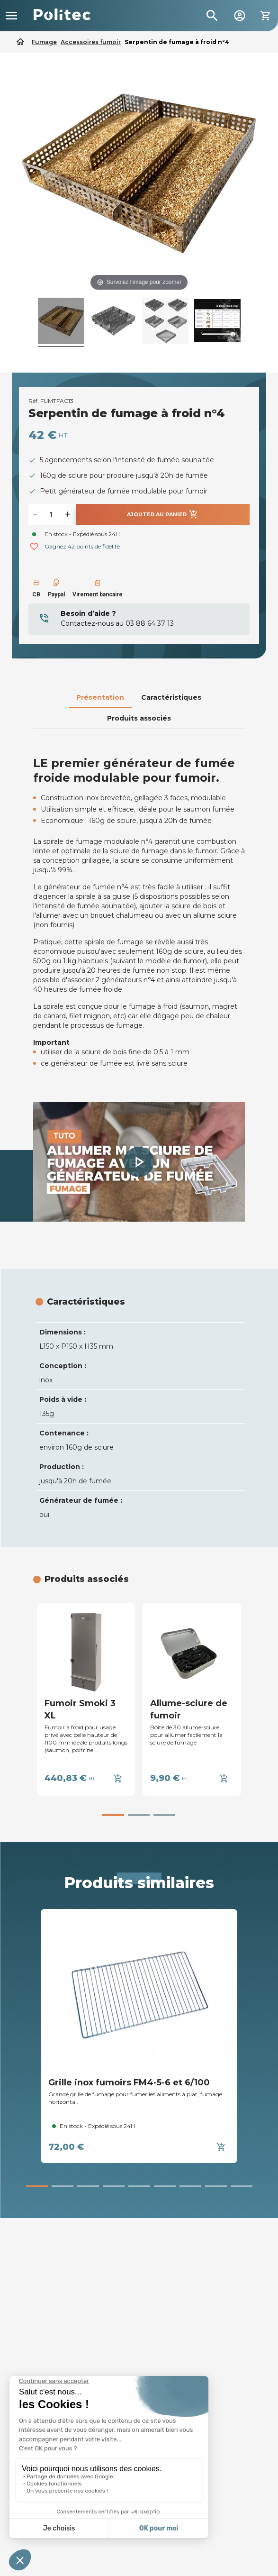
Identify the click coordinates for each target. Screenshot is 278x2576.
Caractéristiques (171, 697)
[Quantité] (50, 514)
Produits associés (139, 718)
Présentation (100, 697)
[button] (139, 1162)
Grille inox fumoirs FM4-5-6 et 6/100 (129, 2082)
